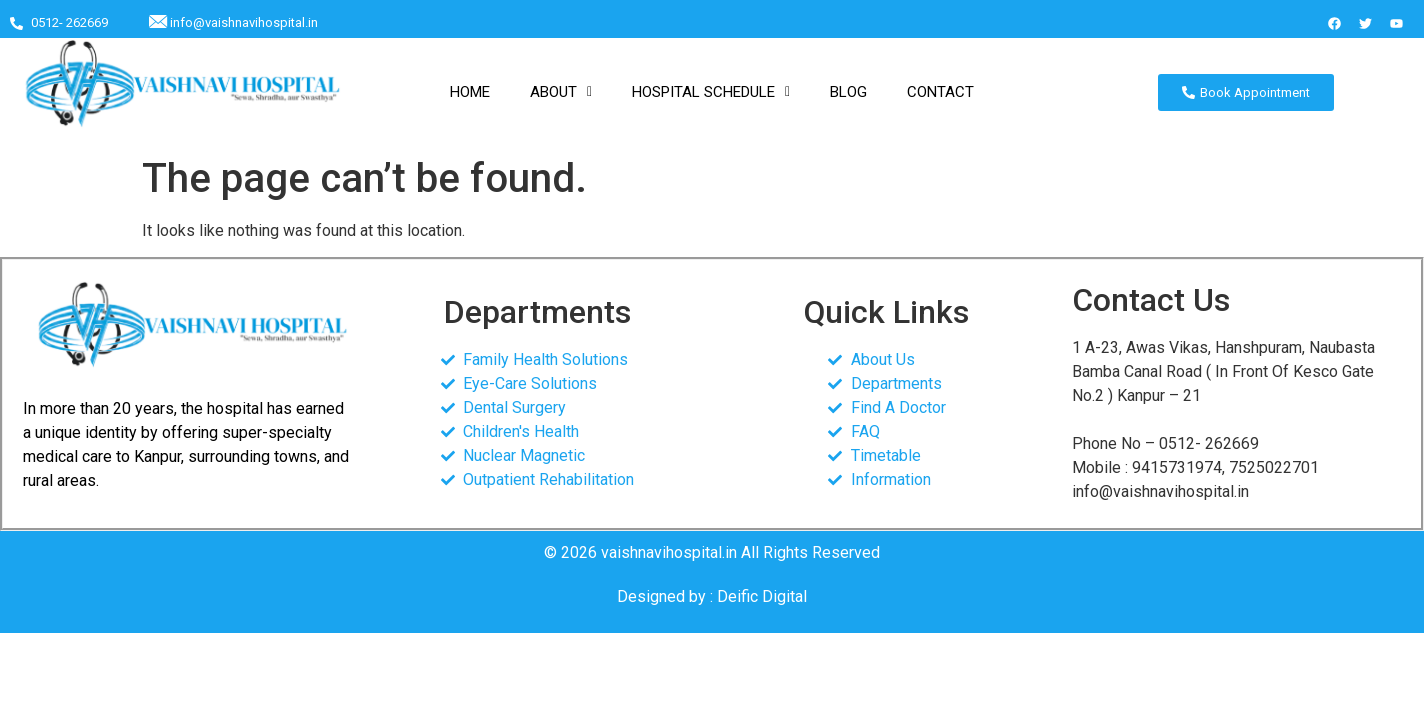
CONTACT (940, 92)
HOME (470, 92)
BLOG (848, 92)
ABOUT (561, 92)
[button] (561, 92)
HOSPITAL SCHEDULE (711, 92)
